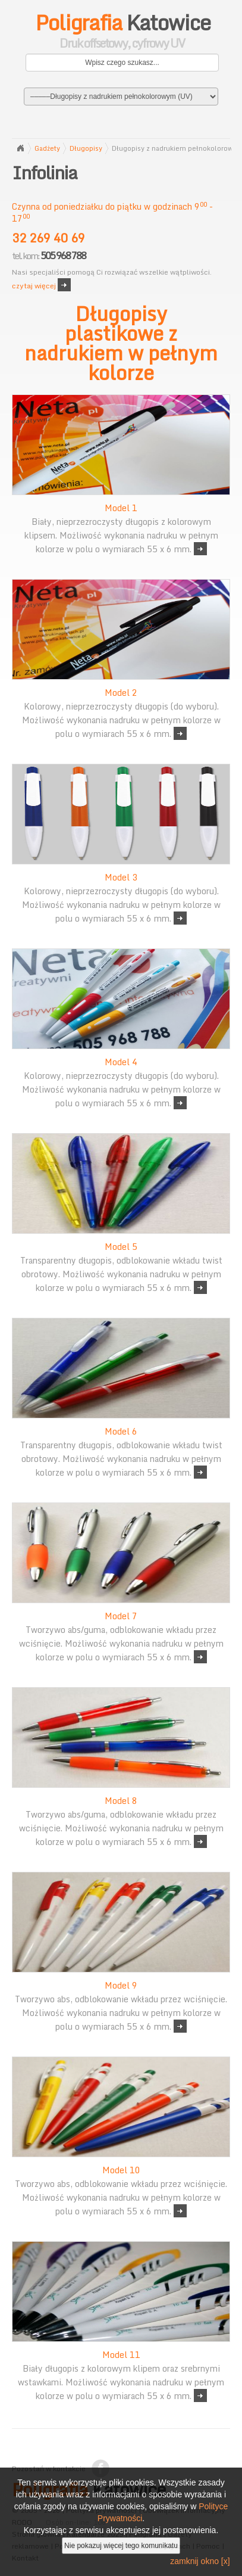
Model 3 (121, 877)
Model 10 (121, 2170)
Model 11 (121, 2355)
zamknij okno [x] (200, 2561)
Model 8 (121, 1800)
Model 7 (121, 1616)
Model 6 (121, 1431)
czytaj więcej (34, 285)
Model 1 (121, 508)
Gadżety (47, 148)
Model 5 (121, 1246)
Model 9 (121, 1985)
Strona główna (20, 148)
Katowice (122, 33)
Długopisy (86, 148)
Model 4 (121, 1062)
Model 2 (121, 692)
